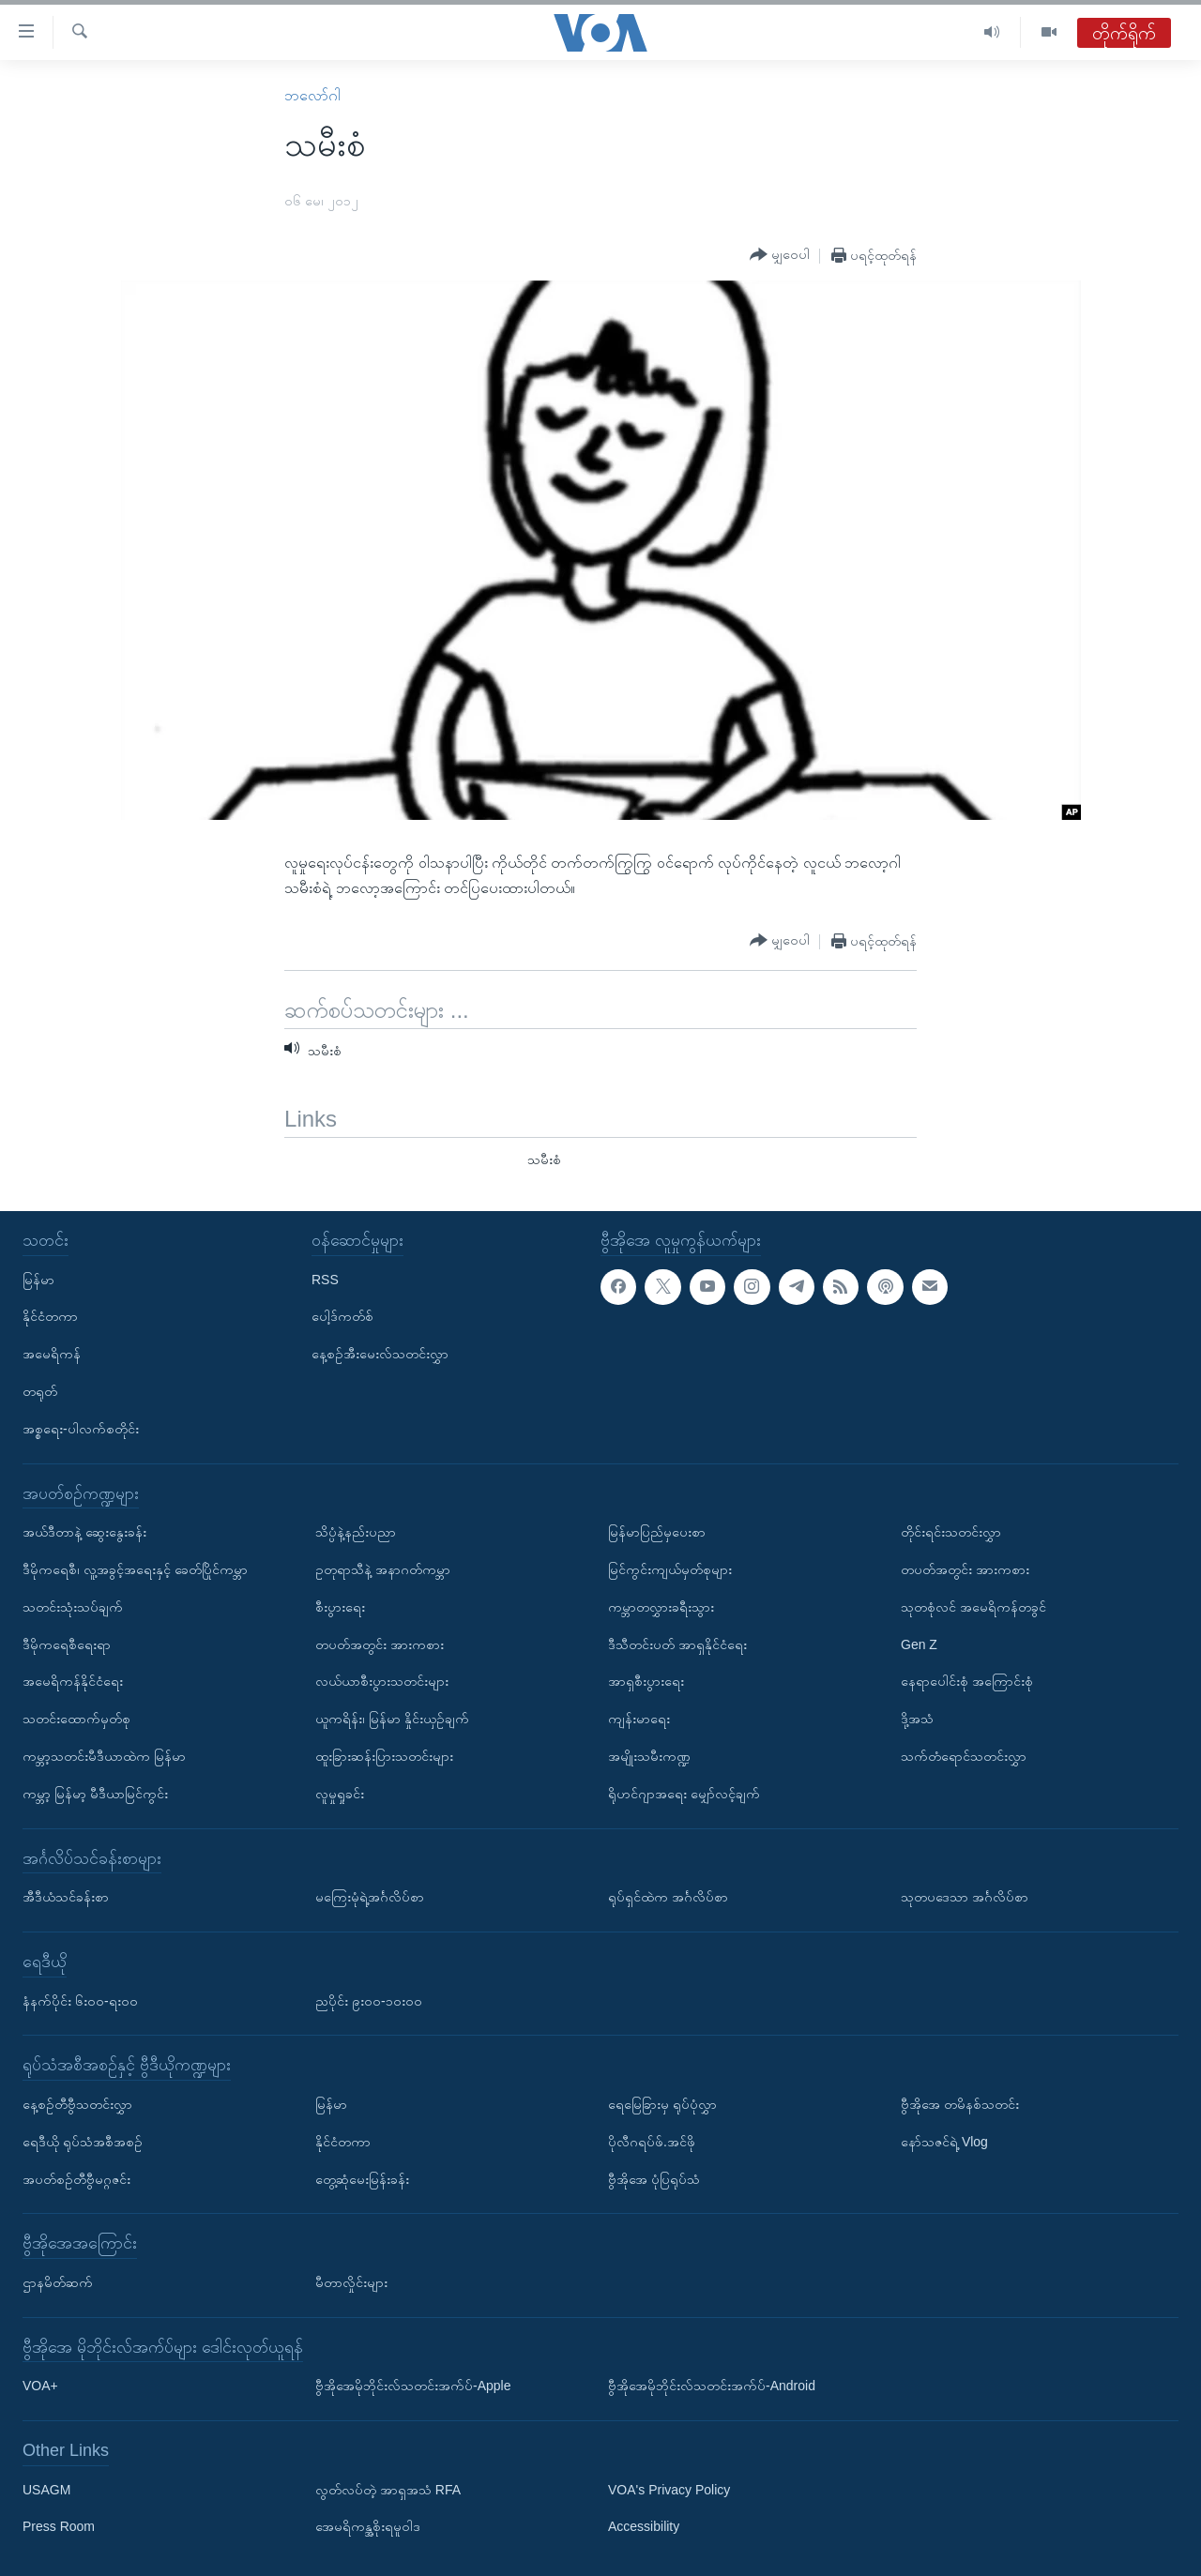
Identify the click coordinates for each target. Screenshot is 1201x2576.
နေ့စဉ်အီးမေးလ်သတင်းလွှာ (380, 1353)
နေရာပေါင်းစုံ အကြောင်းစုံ (967, 1681)
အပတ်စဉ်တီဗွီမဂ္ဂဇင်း (76, 2178)
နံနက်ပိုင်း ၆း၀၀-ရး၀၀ (80, 2000)
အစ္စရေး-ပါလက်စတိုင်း (81, 1427)
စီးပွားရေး (340, 1606)
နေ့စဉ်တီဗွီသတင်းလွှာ (77, 2103)
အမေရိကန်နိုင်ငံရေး (73, 1681)
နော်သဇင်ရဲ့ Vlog (944, 2140)
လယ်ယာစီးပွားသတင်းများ (381, 1681)
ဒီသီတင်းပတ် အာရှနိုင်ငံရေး (677, 1643)
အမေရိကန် (52, 1353)
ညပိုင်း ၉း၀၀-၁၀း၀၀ (368, 2000)
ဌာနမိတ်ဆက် (58, 2281)
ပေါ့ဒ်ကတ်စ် (342, 1316)
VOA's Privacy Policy (669, 2488)
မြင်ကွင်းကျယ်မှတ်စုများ (670, 1568)
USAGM (46, 2488)
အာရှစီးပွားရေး (646, 1681)
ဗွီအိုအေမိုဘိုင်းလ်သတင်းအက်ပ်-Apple (412, 2385)
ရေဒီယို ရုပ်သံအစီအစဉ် (83, 2140)
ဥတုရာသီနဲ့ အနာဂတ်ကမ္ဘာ (382, 1568)
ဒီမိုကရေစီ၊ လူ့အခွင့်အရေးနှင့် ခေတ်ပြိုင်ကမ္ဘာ (135, 1568)
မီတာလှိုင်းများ (351, 2281)
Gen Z (919, 1643)
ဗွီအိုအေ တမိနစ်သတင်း (960, 2103)
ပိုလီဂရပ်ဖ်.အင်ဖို (651, 2140)
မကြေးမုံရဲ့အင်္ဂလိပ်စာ (369, 1896)
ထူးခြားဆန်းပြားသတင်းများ (384, 1755)
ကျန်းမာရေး (639, 1718)
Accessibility (643, 2526)
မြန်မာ (38, 1278)
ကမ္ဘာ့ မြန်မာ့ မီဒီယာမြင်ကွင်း (95, 1792)
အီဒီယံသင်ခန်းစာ (66, 1896)
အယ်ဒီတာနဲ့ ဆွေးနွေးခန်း (84, 1531)
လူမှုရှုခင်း (339, 1792)
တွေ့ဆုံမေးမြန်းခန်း (362, 2178)
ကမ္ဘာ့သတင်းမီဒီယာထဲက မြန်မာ (104, 1755)
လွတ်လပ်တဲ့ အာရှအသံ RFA (388, 2488)
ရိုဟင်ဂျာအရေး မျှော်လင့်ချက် (684, 1792)
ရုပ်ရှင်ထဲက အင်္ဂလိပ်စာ (668, 1896)
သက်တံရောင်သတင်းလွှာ (963, 1755)
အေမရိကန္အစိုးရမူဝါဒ (367, 2526)
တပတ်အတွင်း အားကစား (379, 1643)
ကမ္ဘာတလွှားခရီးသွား (661, 1606)
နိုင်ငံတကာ (50, 1316)
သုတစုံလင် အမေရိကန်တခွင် (973, 1606)
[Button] (780, 255)
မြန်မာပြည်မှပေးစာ (657, 1531)
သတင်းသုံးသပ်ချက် (73, 1606)
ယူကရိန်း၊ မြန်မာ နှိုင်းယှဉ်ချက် (392, 1718)
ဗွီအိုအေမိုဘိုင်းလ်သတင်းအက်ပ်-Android (711, 2385)
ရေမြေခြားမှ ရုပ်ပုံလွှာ (662, 2103)
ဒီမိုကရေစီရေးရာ (67, 1643)
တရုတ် (40, 1391)
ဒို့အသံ (917, 1718)
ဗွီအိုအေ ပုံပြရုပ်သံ (654, 2178)
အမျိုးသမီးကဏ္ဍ (649, 1755)
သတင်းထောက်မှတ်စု (76, 1718)
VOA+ (40, 2385)
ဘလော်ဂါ (312, 95)
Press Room (59, 2526)
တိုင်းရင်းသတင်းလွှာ (951, 1531)
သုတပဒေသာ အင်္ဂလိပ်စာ (964, 1896)
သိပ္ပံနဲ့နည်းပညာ (355, 1531)
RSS (325, 1278)
